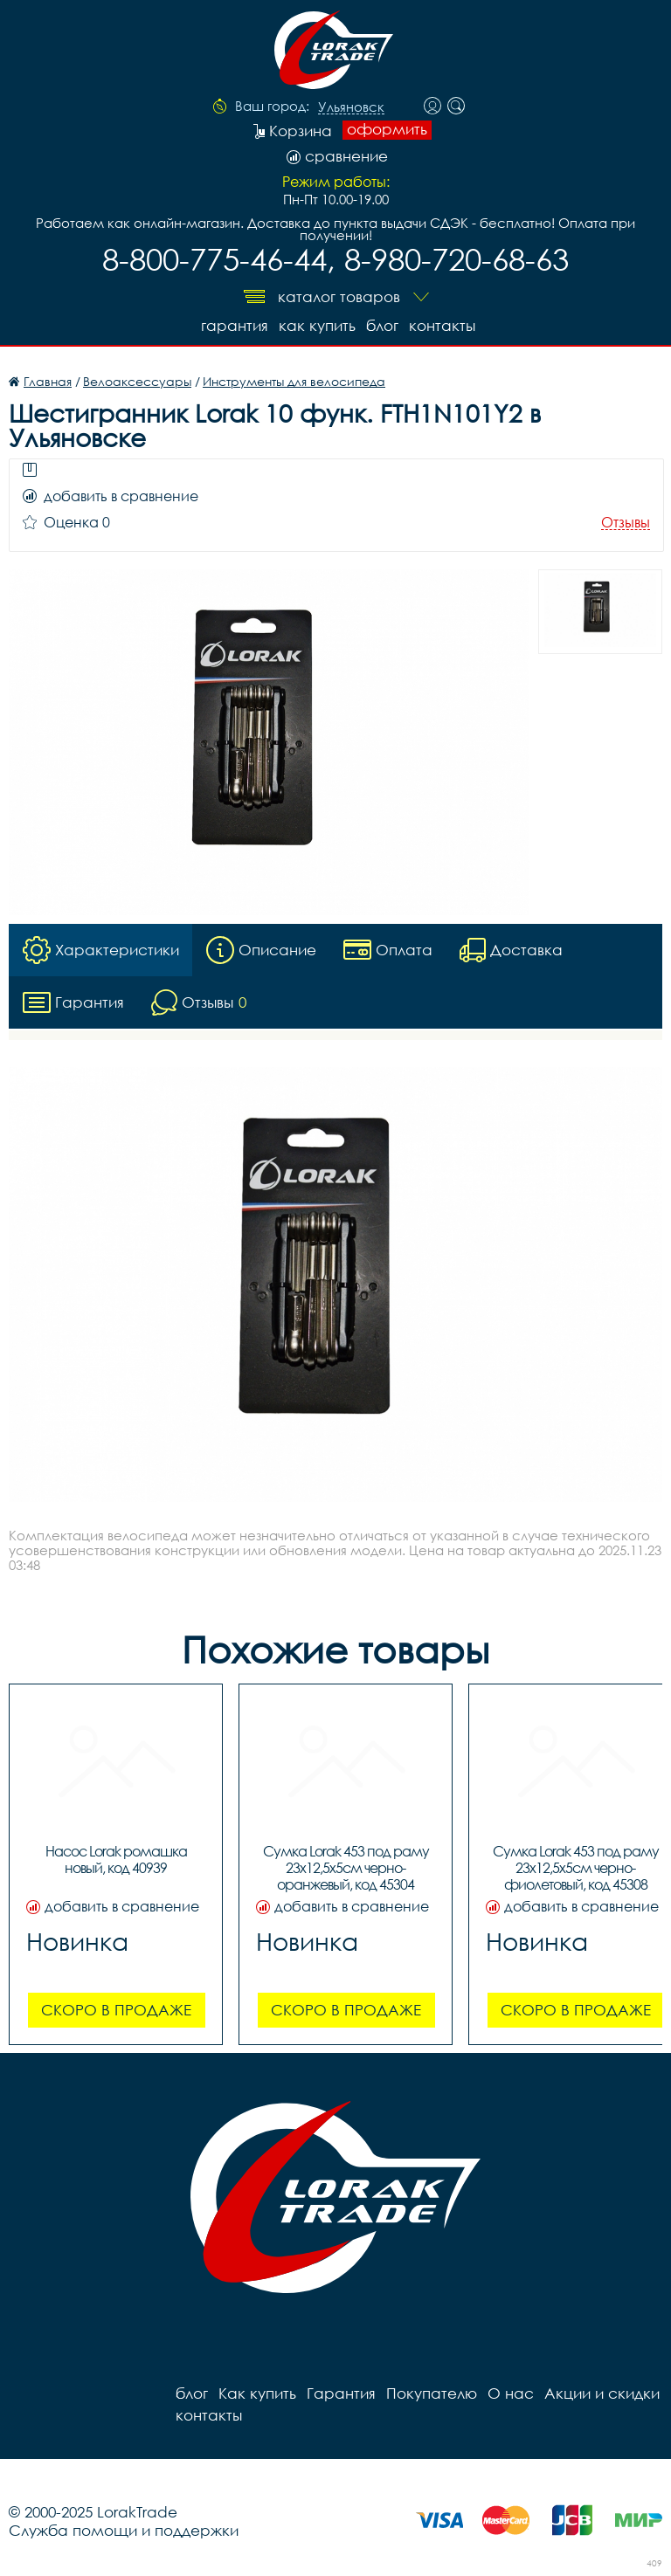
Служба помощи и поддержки (124, 2530)
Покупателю (431, 2393)
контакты (442, 325)
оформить (387, 129)
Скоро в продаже (116, 2010)
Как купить (317, 325)
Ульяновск (351, 107)
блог (382, 325)
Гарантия (234, 325)
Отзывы (625, 522)
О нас (511, 2393)
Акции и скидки (602, 2393)
